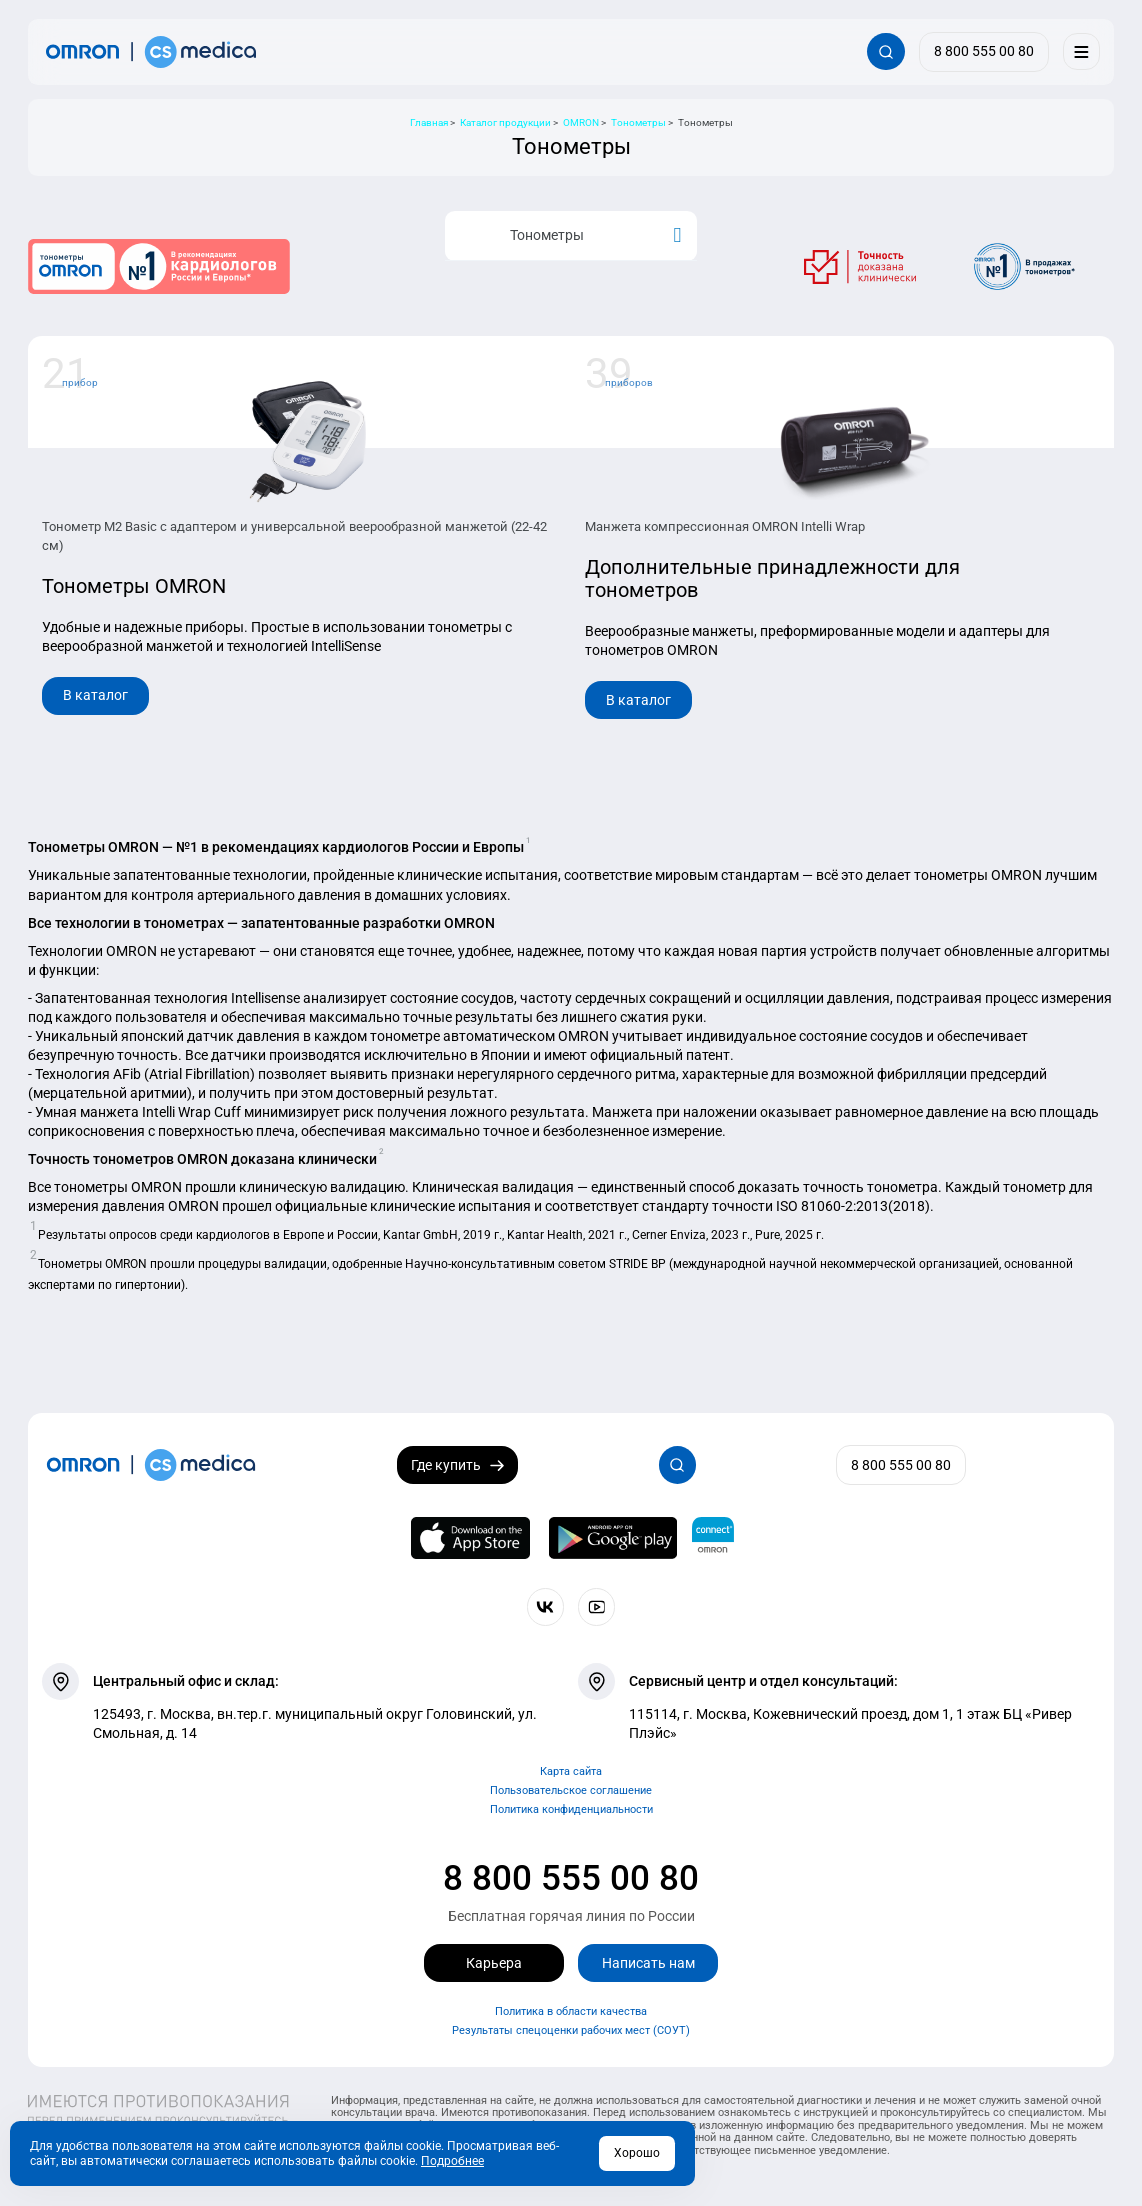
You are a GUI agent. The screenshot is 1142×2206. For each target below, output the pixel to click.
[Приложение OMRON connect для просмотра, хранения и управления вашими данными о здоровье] (713, 1538)
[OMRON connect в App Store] (471, 1538)
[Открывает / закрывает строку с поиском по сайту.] (885, 51)
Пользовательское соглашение (571, 1790)
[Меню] (1081, 51)
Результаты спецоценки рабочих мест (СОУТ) (571, 2030)
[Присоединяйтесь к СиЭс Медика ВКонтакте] (545, 1606)
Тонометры (572, 235)
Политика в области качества (571, 2011)
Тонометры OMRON (134, 586)
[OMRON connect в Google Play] (613, 1538)
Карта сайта (571, 1771)
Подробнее (452, 2161)
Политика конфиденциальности (571, 1809)
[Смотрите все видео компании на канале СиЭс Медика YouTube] (596, 1606)
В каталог (95, 695)
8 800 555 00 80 (571, 1878)
